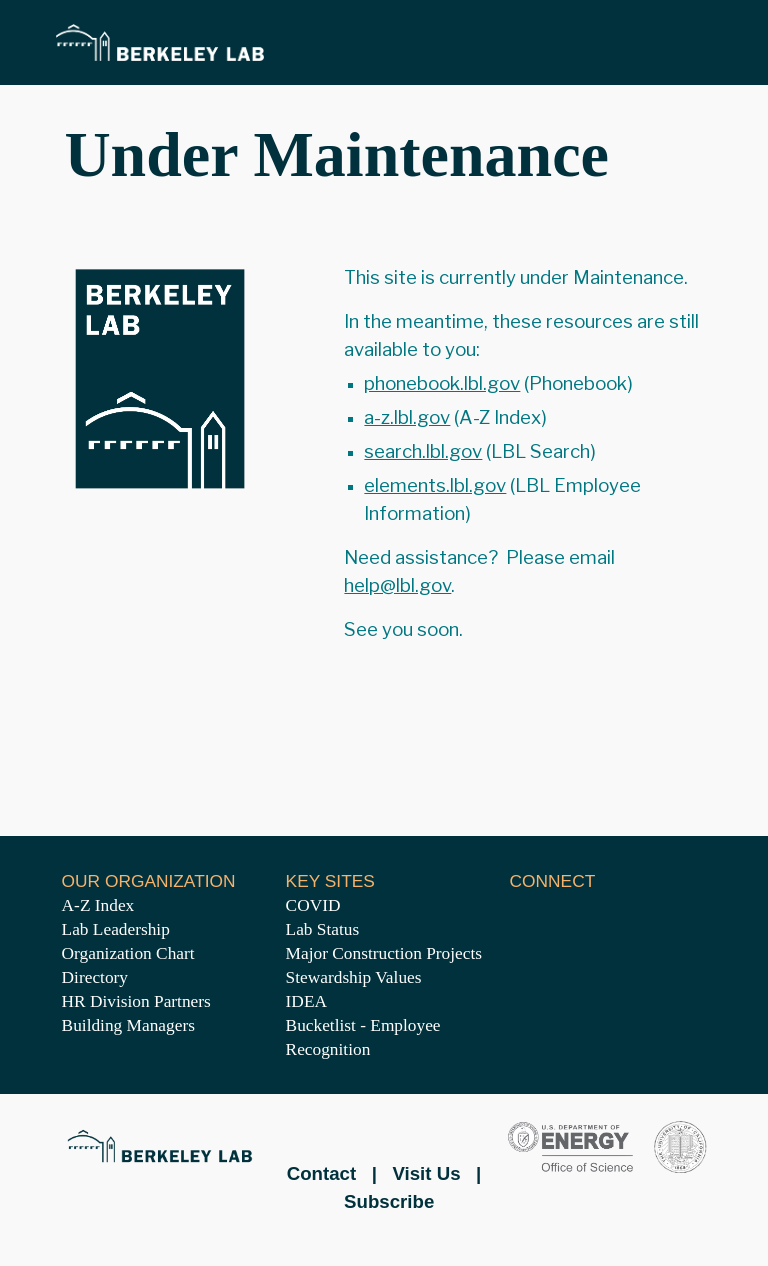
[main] (383, 155)
